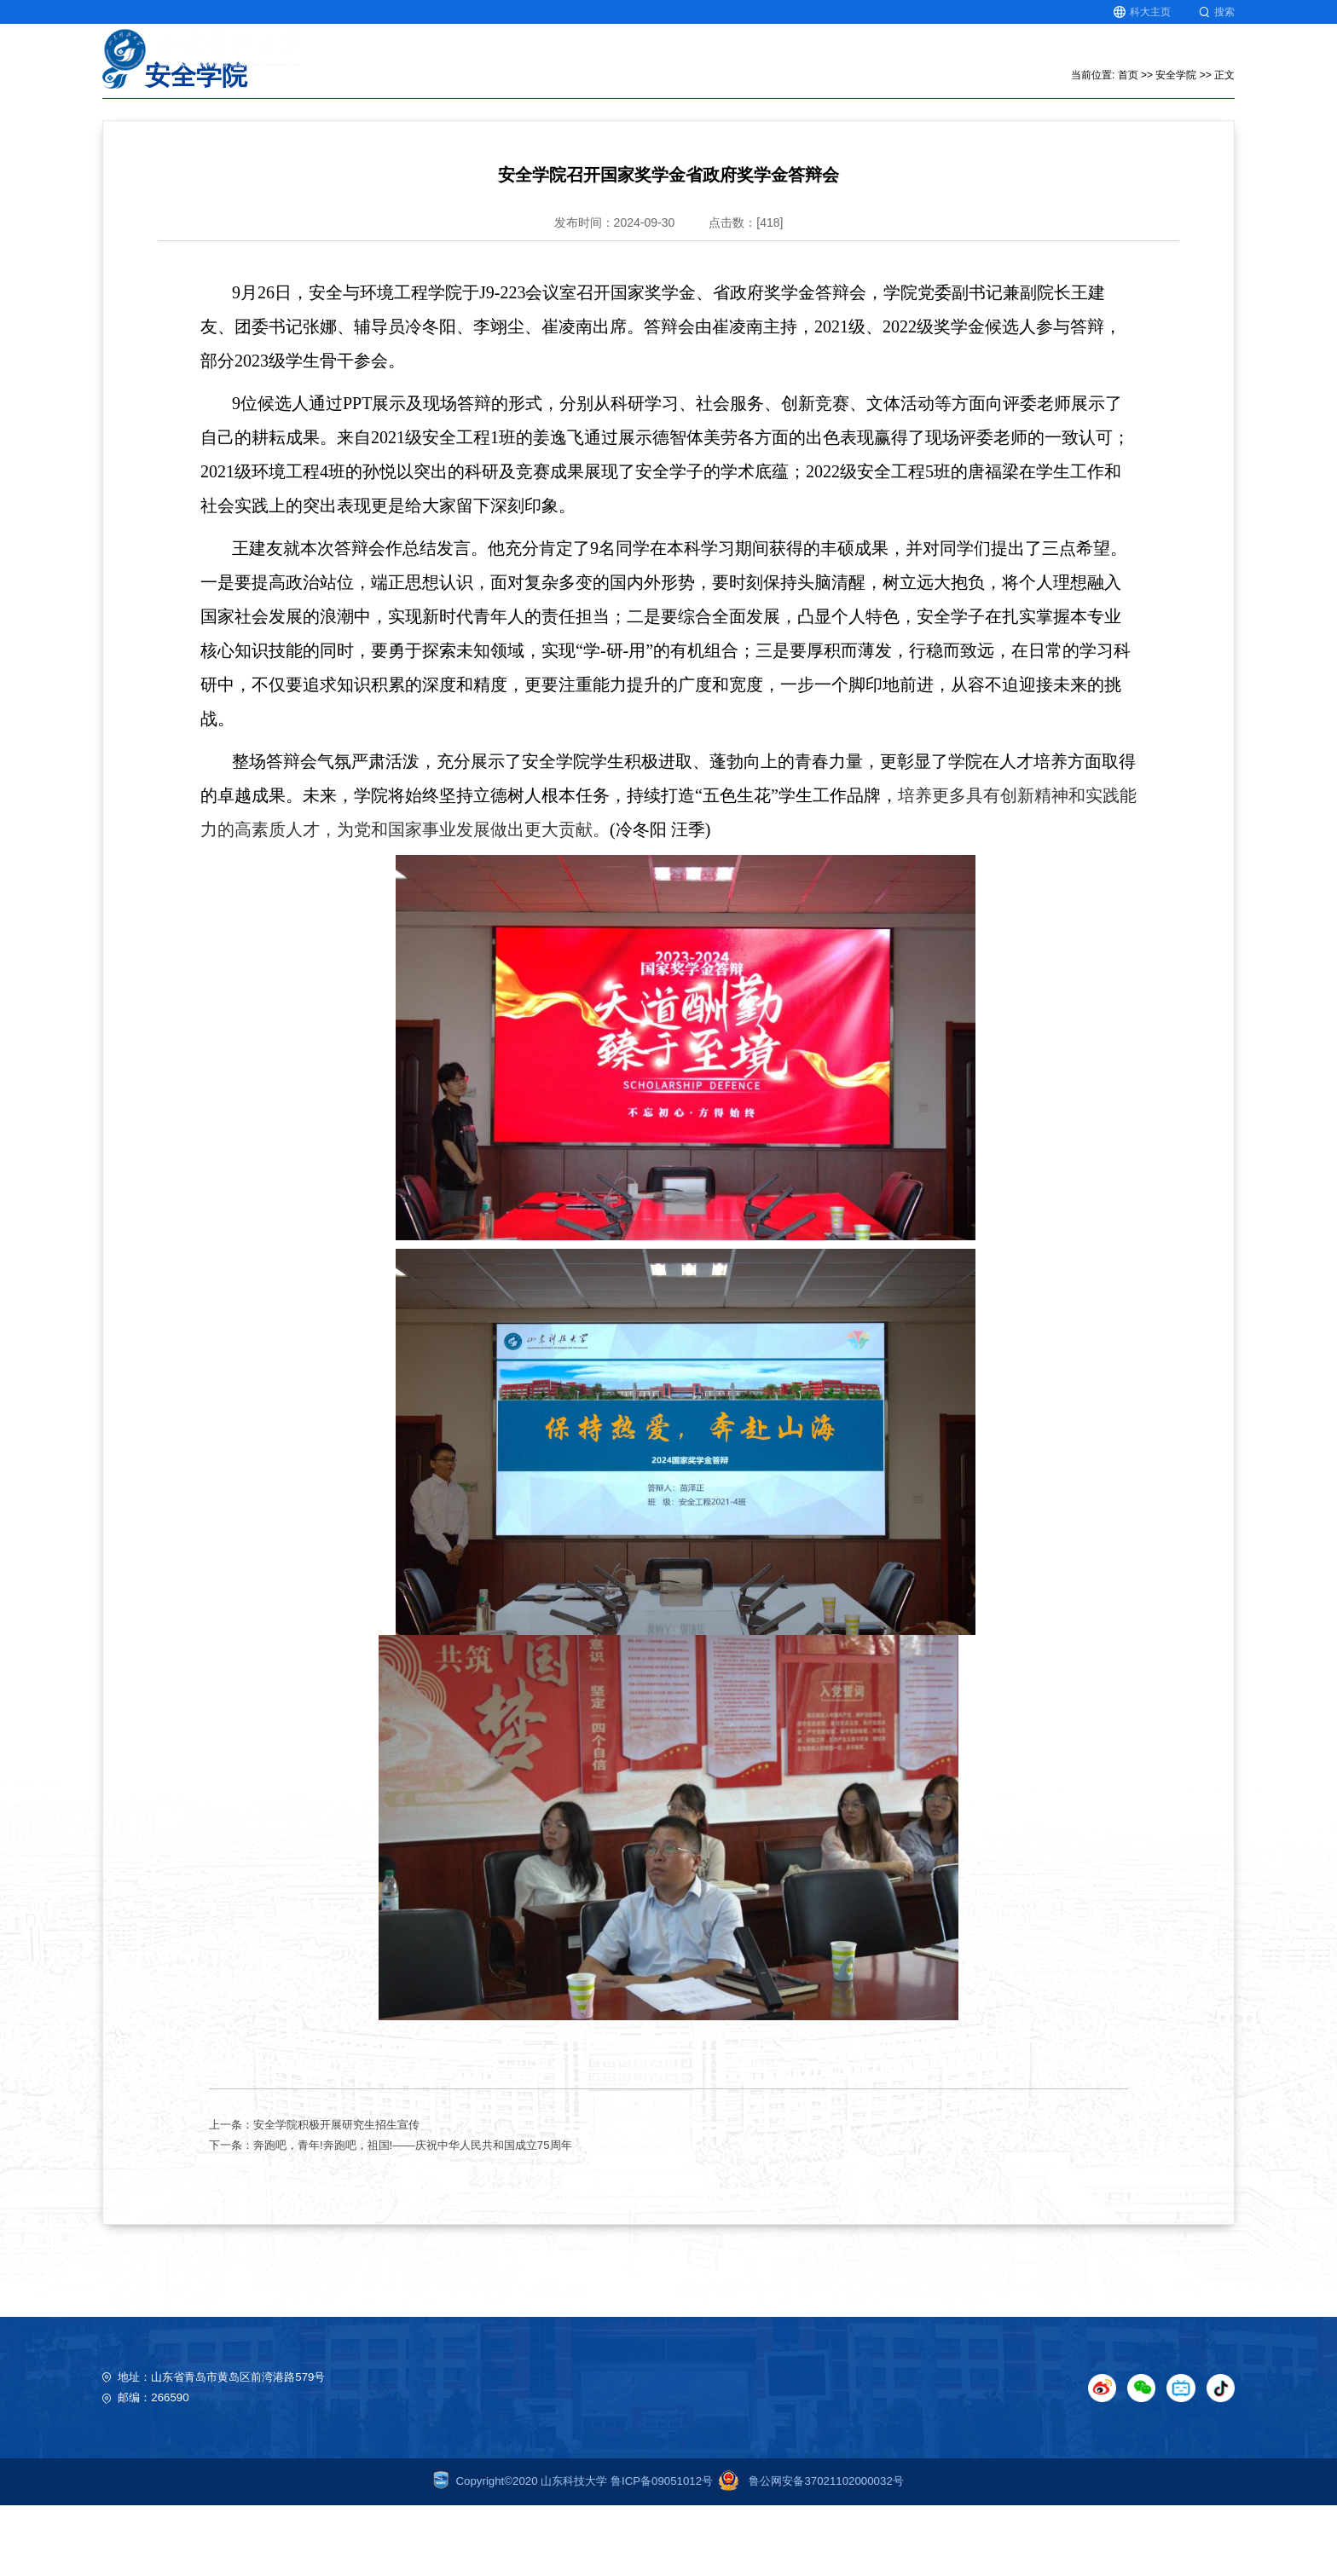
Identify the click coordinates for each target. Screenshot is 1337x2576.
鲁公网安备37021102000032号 (808, 2551)
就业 (1153, 59)
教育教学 (700, 59)
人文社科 (863, 59)
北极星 (1021, 59)
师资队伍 (945, 59)
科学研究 (781, 59)
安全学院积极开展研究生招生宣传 (336, 2195)
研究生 (1090, 59)
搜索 (1217, 12)
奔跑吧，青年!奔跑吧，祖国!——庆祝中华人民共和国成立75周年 (412, 2215)
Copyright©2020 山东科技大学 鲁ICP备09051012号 (573, 2551)
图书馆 (1215, 59)
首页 (631, 59)
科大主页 (1142, 12)
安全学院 (1175, 146)
